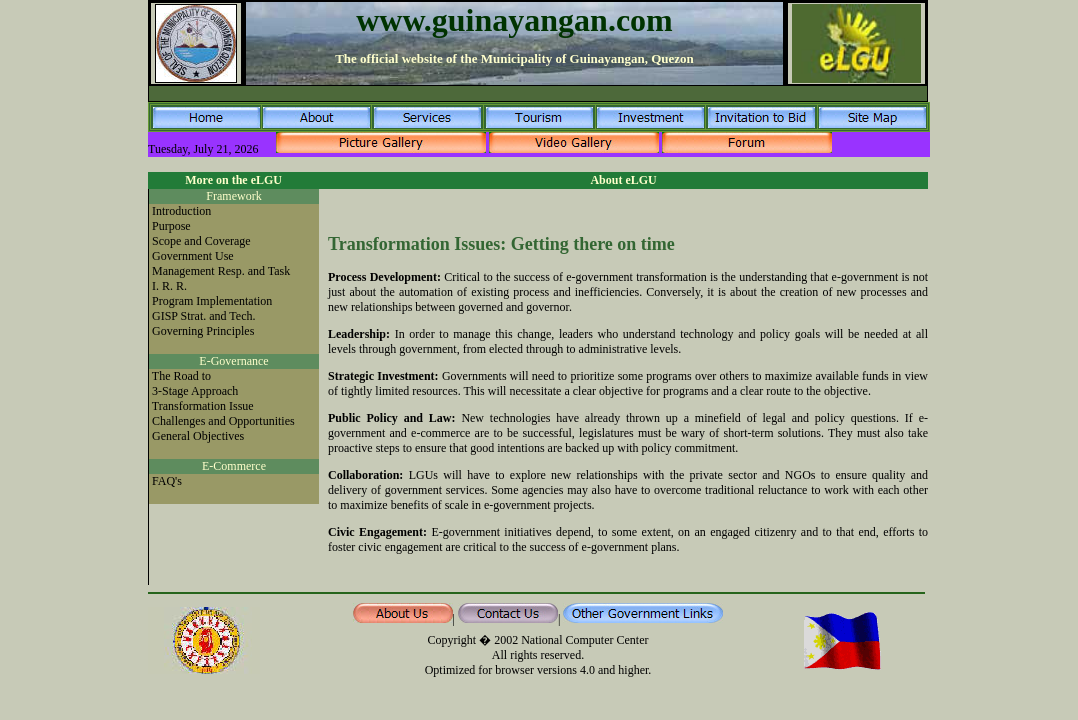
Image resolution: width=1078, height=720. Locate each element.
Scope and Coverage (201, 241)
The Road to (181, 376)
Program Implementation (212, 301)
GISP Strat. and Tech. (203, 316)
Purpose (171, 226)
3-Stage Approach (195, 391)
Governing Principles (203, 331)
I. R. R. (169, 286)
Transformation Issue (203, 406)
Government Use (193, 256)
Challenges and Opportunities (223, 421)
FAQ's (167, 481)
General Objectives (198, 436)
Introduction (181, 211)
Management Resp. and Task (221, 271)
